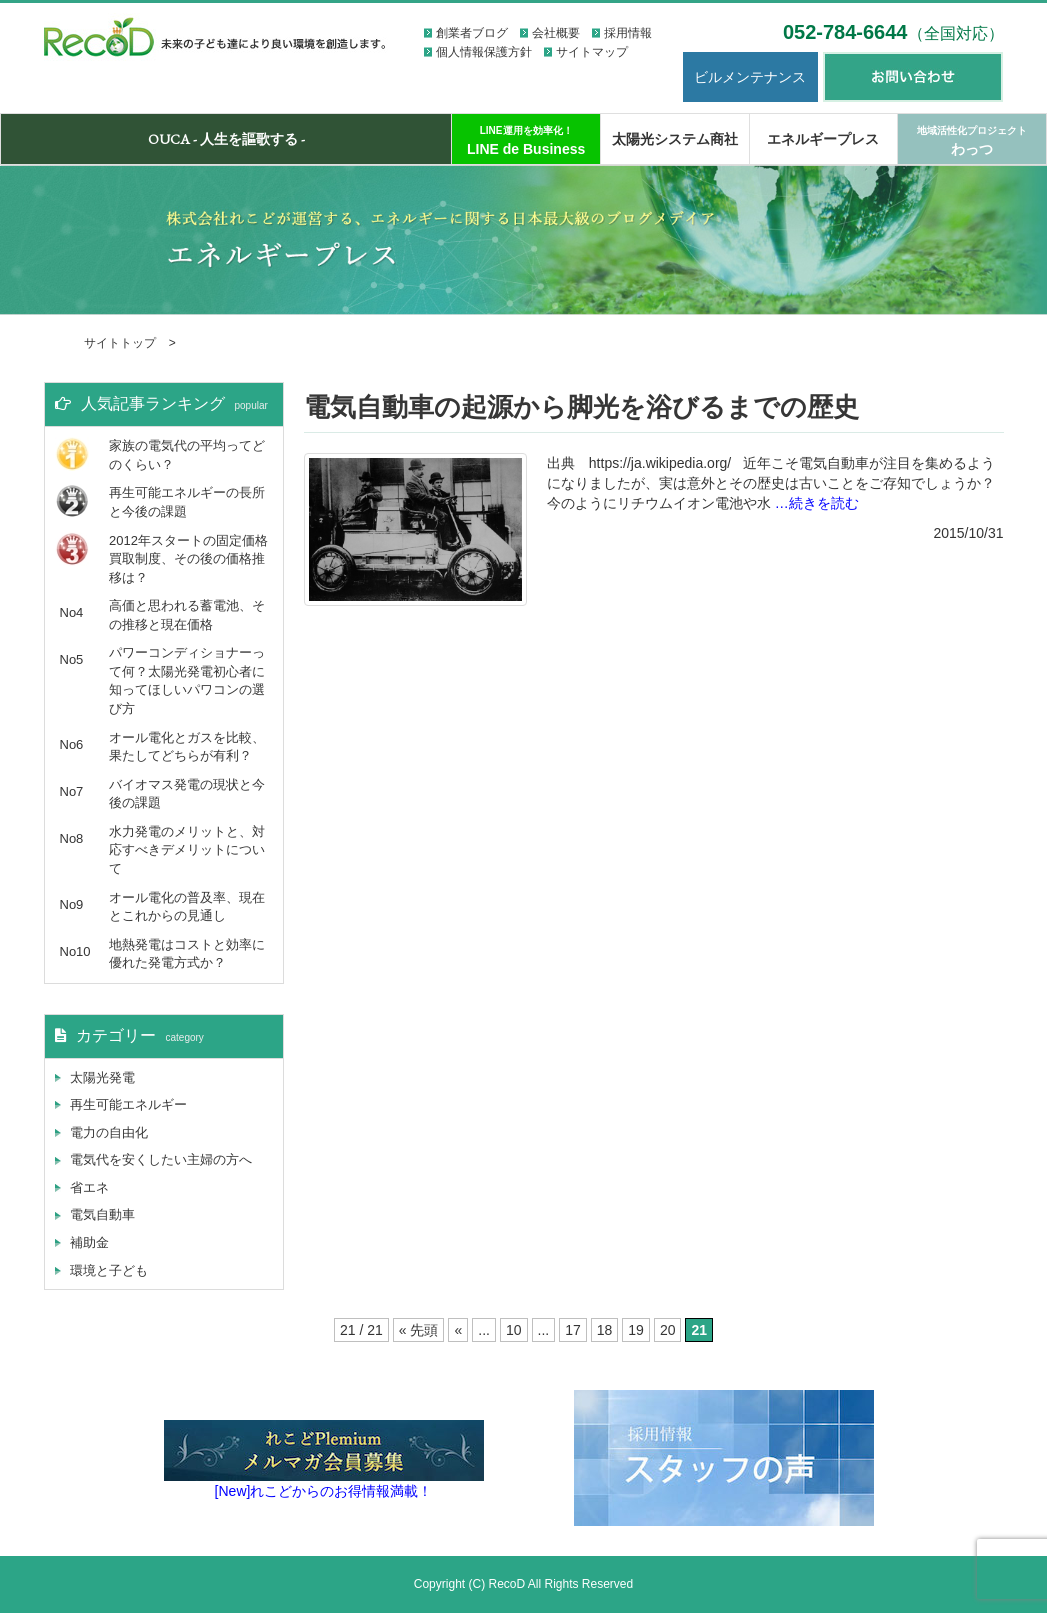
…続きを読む (817, 503)
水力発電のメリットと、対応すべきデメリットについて (187, 850)
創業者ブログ (472, 33)
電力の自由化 (109, 1132)
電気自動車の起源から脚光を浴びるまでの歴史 (581, 407)
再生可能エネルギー (128, 1104)
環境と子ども (109, 1270)
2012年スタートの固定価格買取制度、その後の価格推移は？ (188, 559)
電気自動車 (102, 1214)
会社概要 (556, 33)
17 (573, 1330)
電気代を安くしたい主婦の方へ (161, 1159)
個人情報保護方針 (484, 52)
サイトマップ (592, 52)
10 (514, 1330)
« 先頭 (419, 1330)
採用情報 (628, 33)
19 (636, 1330)
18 (605, 1330)
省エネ (89, 1187)
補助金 (89, 1242)
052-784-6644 (893, 32)
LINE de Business (526, 141)
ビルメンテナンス (750, 77)
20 (668, 1330)
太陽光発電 (102, 1077)
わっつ (972, 141)
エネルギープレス (823, 139)
